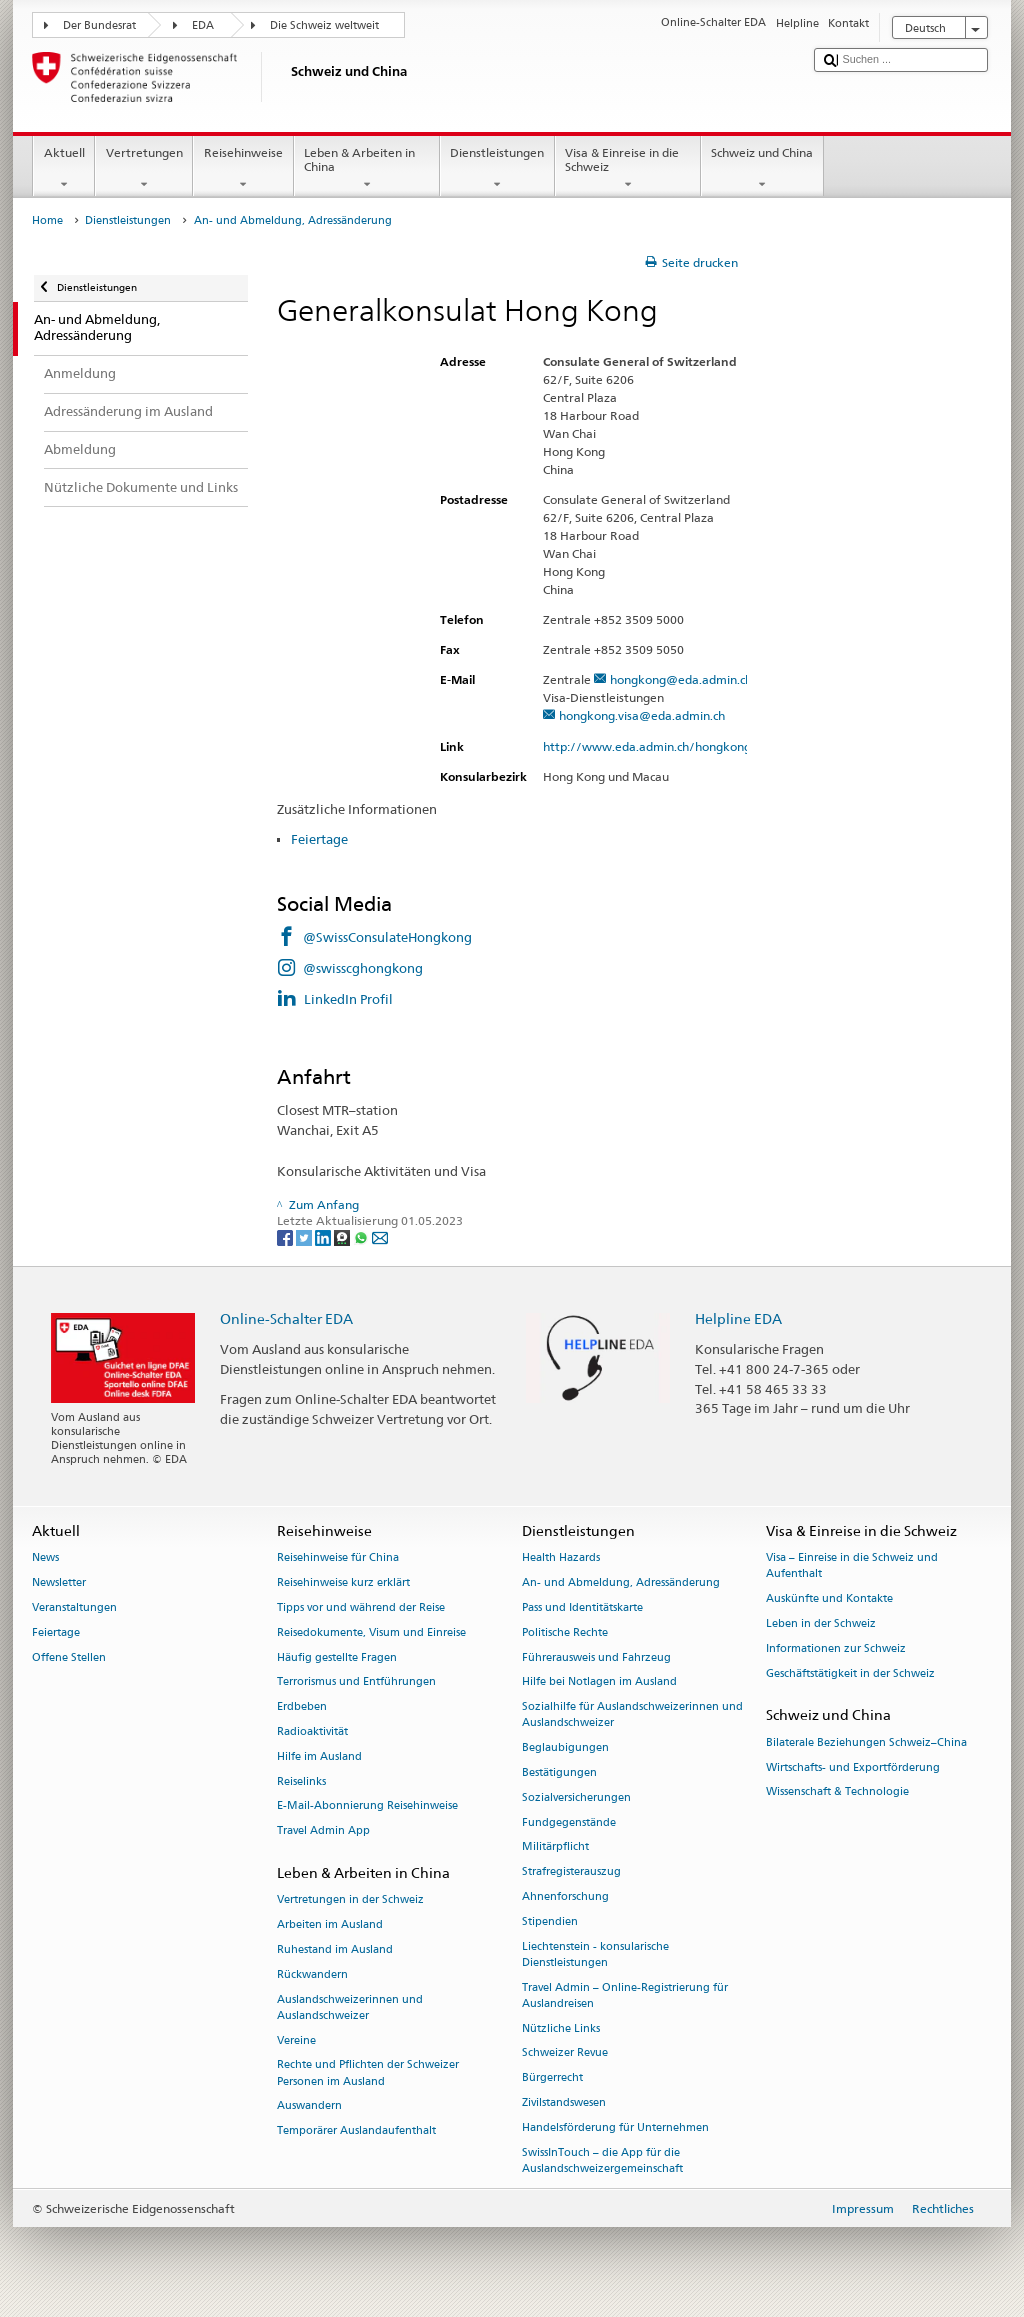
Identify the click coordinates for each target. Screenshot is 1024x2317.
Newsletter (59, 1583)
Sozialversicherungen (576, 1797)
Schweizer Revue (565, 2053)
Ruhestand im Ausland (335, 1949)
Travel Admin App (323, 1831)
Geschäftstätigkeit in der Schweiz (850, 1673)
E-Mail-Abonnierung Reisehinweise (367, 1806)
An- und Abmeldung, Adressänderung (621, 1583)
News (45, 1558)
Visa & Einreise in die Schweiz (628, 169)
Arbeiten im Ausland (330, 1924)
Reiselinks (301, 1781)
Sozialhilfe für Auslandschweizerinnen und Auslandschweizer (632, 1715)
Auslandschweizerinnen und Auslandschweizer (350, 2007)
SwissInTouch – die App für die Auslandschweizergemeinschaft (602, 2160)
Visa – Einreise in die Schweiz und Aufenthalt (852, 1566)
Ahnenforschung (565, 1896)
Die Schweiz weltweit (324, 25)
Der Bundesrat (99, 25)
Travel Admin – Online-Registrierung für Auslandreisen (625, 1995)
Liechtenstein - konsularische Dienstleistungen (595, 1954)
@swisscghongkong (363, 968)
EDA (203, 25)
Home (47, 220)
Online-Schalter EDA (286, 1318)
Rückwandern (312, 1974)
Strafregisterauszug (571, 1872)
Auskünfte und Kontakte (829, 1599)
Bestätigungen (559, 1772)
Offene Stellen (69, 1657)
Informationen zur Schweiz (836, 1648)
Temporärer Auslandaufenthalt (356, 2131)
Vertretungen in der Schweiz (350, 1900)
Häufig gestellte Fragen (337, 1657)
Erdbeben (302, 1707)
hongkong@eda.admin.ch (681, 679)
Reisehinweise (243, 169)
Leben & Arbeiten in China (367, 169)
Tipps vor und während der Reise (361, 1607)
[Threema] (343, 1236)
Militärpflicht (555, 1847)
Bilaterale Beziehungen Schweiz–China (866, 1742)
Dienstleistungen (497, 169)
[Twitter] (305, 1236)
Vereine (296, 2040)
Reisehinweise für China (338, 1558)
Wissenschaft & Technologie (837, 1792)
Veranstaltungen (74, 1607)
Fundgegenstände (569, 1822)
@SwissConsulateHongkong (387, 937)
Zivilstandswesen (564, 2103)
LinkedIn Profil (348, 999)
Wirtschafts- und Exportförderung (853, 1767)
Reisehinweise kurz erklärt (343, 1583)
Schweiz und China (762, 169)
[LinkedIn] (324, 1236)
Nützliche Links (561, 2028)
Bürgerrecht (552, 2078)
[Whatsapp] (362, 1236)
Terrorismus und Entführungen (356, 1682)
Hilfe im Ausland (319, 1756)
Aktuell (64, 169)
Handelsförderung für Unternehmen (615, 2127)
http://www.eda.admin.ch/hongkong (655, 746)
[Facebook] (286, 1236)
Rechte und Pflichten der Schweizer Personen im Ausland (368, 2073)
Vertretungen (144, 169)
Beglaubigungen (565, 1748)
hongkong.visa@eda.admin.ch (642, 715)
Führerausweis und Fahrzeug (596, 1657)
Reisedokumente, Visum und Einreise (371, 1632)
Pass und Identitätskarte (582, 1607)
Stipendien (550, 1921)
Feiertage (321, 839)
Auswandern (309, 2106)
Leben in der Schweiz (821, 1624)
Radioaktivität (312, 1731)
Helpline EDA (738, 1318)
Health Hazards (561, 1558)
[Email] (380, 1236)
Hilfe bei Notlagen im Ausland (599, 1682)
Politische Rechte (565, 1632)
